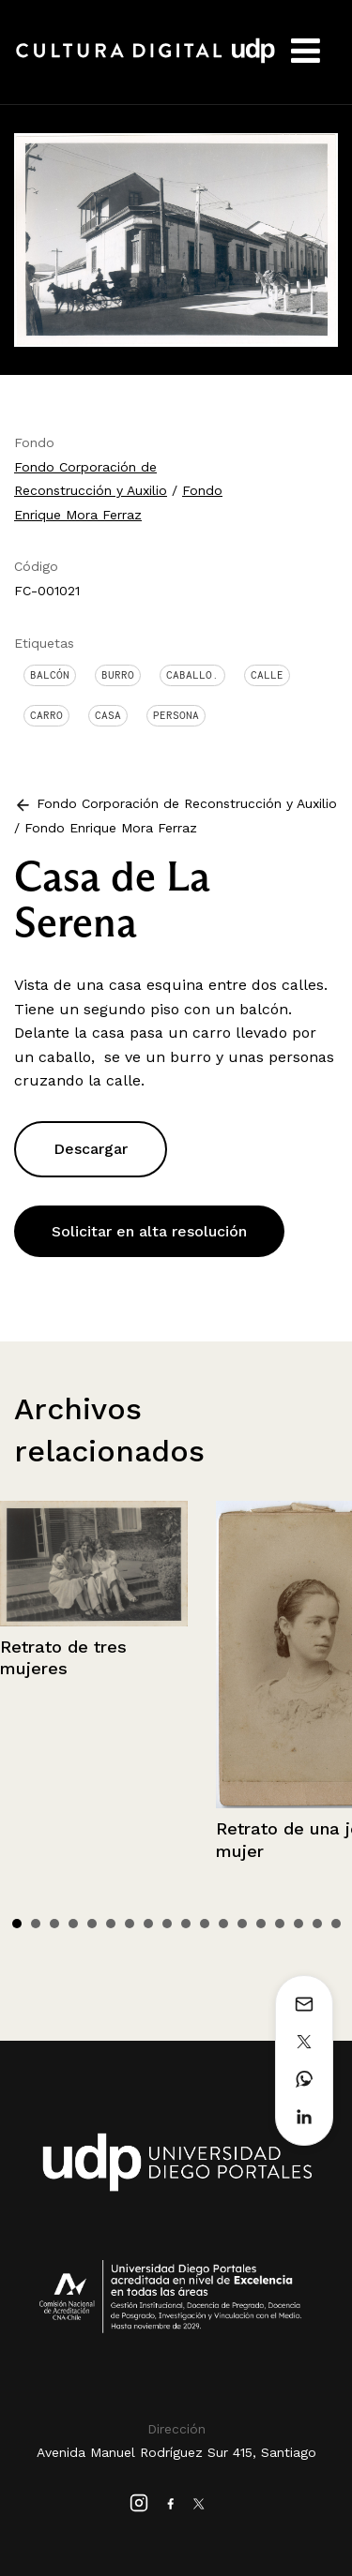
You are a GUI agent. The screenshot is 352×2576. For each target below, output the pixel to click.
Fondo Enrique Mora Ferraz (110, 827)
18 (336, 1923)
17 (317, 1923)
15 (279, 1923)
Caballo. (192, 674)
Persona (176, 715)
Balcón (49, 674)
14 (261, 1923)
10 (186, 1923)
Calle (267, 674)
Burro (117, 674)
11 (204, 1923)
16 (298, 1923)
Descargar (91, 1149)
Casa (108, 715)
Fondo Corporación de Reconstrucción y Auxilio (187, 803)
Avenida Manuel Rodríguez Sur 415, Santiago (176, 2452)
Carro (46, 715)
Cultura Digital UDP (145, 60)
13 (242, 1923)
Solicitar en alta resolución (149, 1231)
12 (223, 1923)
